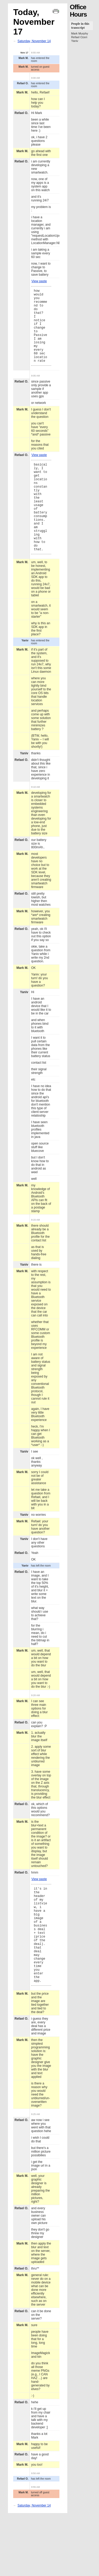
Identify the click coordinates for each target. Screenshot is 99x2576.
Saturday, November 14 (34, 41)
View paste (39, 281)
